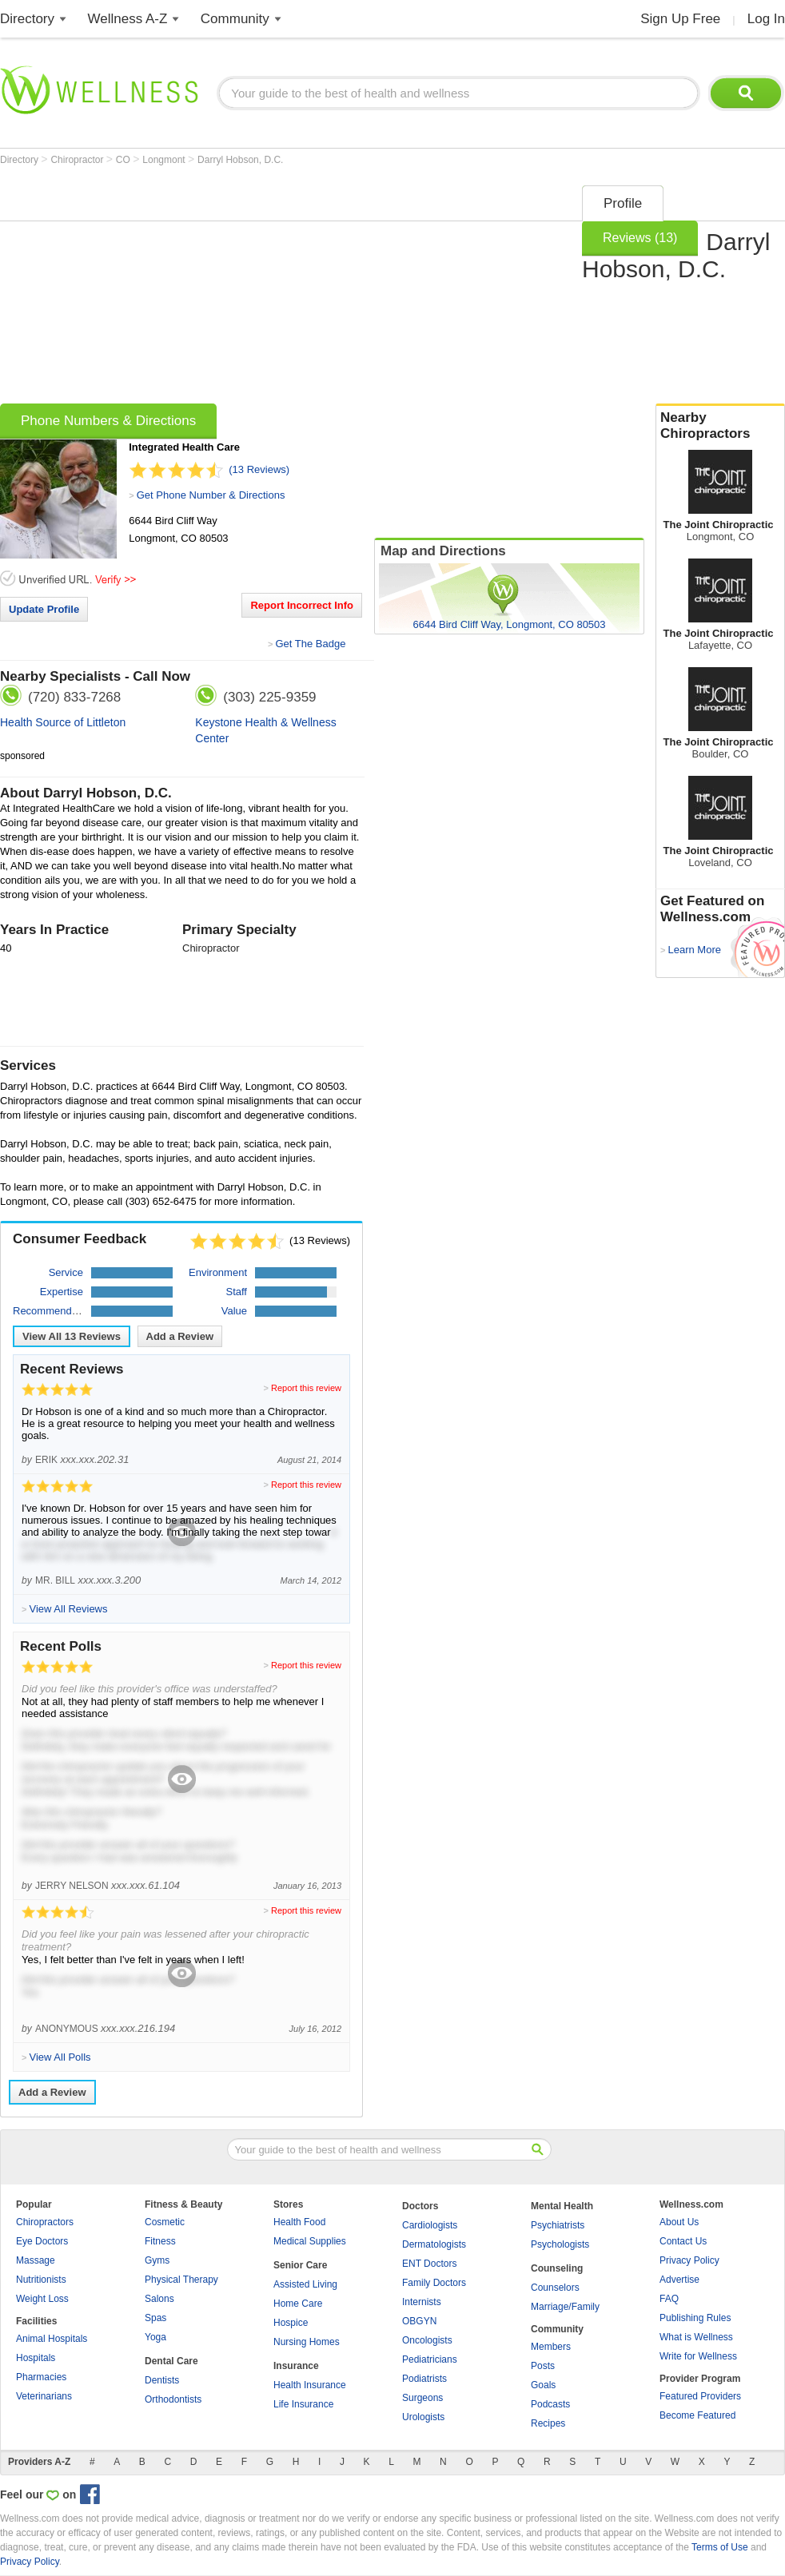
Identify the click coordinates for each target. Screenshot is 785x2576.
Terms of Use (719, 2547)
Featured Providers (700, 2396)
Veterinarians (44, 2396)
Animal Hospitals (51, 2338)
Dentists (162, 2380)
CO (124, 159)
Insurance (296, 2365)
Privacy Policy (689, 2260)
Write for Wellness (698, 2356)
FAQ (669, 2298)
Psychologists (560, 2244)
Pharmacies (41, 2377)
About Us (679, 2222)
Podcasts (550, 2404)
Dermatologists (434, 2244)
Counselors (555, 2287)
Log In (766, 18)
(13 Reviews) (259, 469)
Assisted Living (305, 2284)
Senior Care (300, 2265)
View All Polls (59, 2057)
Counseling (557, 2268)
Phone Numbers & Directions (108, 420)
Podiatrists (424, 2378)
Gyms (157, 2260)
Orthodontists (173, 2399)
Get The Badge (310, 644)
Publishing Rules (695, 2318)
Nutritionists (41, 2279)
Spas (155, 2318)
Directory (27, 18)
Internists (421, 2302)
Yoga (155, 2337)
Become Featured (697, 2415)
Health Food (299, 2222)
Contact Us (683, 2241)
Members (551, 2346)
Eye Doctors (42, 2241)
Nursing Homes (306, 2341)
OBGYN (419, 2321)
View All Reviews (71, 1336)
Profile (623, 203)
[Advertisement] (260, 289)
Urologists (423, 2417)
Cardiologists (429, 2225)
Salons (159, 2298)
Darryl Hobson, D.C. (240, 159)
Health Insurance (309, 2385)
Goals (543, 2385)
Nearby (720, 426)
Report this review (306, 1388)
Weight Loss (42, 2298)
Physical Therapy (181, 2279)
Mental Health (562, 2206)
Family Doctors (434, 2282)
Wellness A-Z (128, 18)
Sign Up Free (680, 18)
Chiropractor (78, 159)
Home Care (297, 2303)
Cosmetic (165, 2222)
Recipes (548, 2423)
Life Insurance (303, 2404)
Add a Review (180, 1336)
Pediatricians (429, 2359)
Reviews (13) (640, 237)
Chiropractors (45, 2222)
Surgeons (422, 2397)
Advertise (679, 2279)
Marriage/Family (565, 2306)
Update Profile (44, 609)
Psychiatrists (557, 2225)
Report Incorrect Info (301, 605)
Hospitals (35, 2357)
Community (235, 18)
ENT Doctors (429, 2263)
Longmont (165, 159)
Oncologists (427, 2340)
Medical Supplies (309, 2241)
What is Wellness (696, 2337)
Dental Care (171, 2361)
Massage (35, 2260)
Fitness (160, 2241)
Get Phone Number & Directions (211, 495)
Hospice (290, 2322)
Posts (543, 2365)
